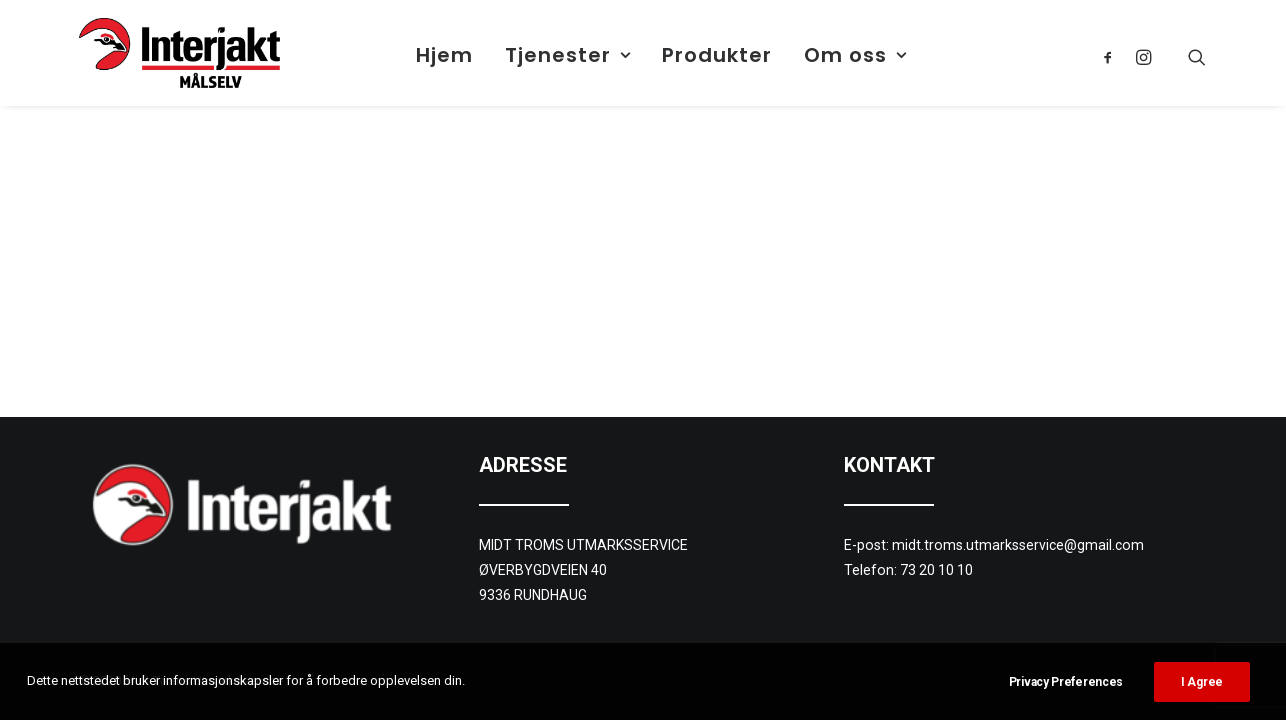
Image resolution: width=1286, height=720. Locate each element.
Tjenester (568, 55)
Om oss (855, 55)
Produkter (717, 55)
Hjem (444, 55)
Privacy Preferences (1066, 682)
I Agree (1202, 682)
